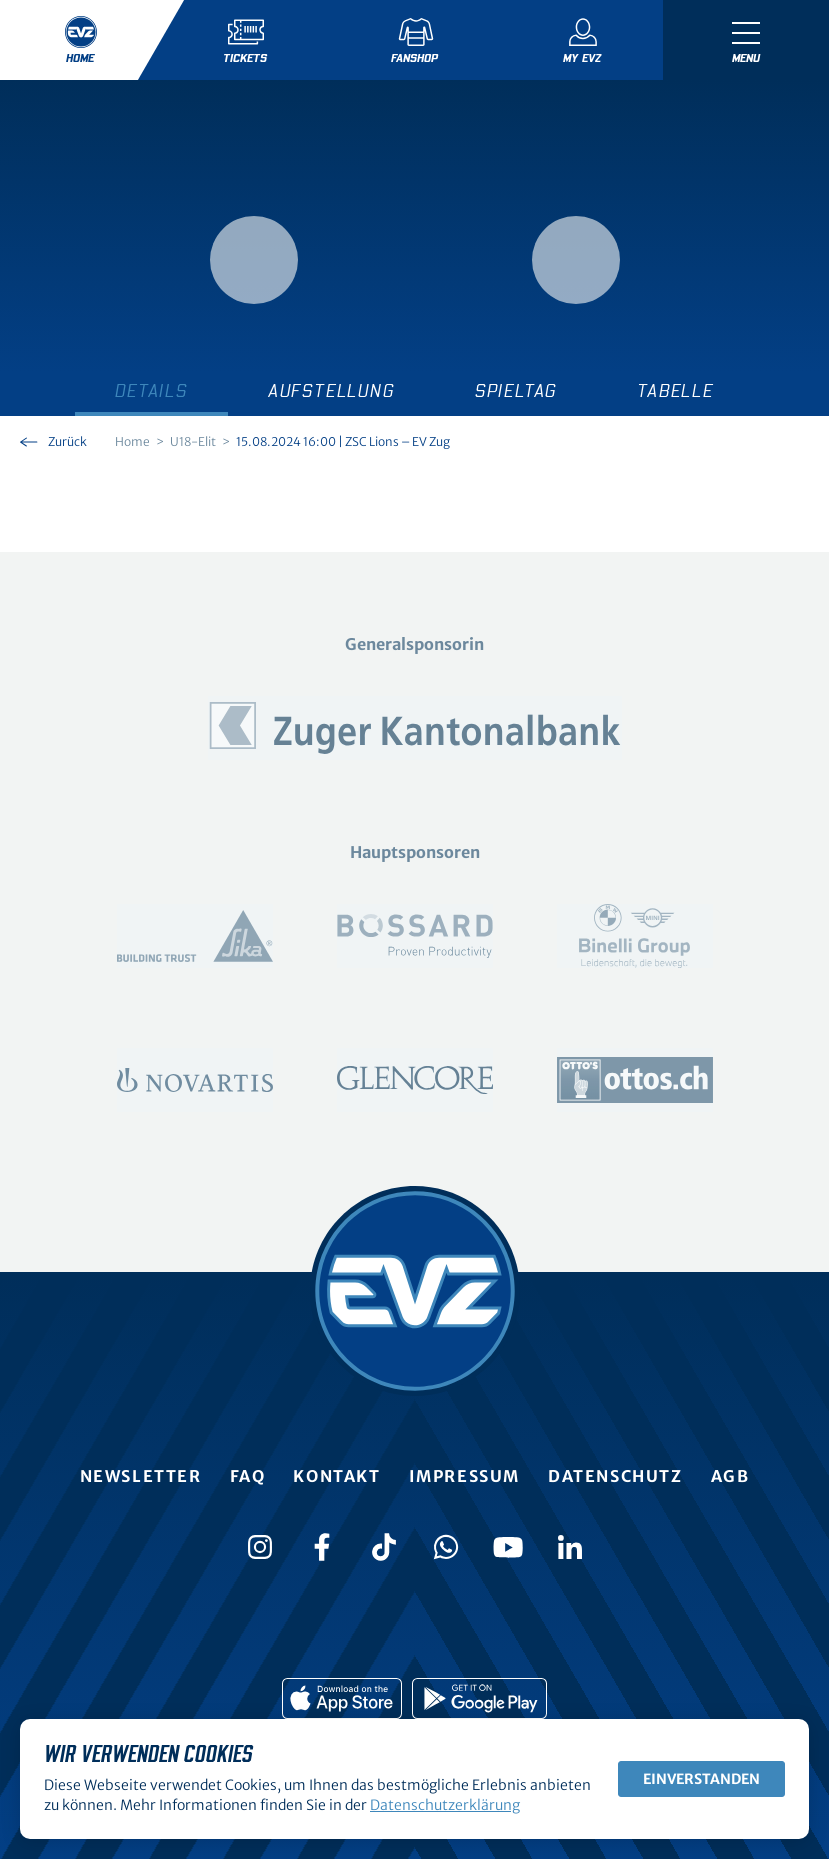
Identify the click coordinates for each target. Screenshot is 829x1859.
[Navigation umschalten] (746, 40)
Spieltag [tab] (516, 392)
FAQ (248, 1476)
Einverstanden (701, 1779)
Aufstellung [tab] (331, 392)
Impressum (464, 1476)
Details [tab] (151, 392)
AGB (730, 1476)
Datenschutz (615, 1476)
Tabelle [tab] (675, 392)
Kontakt (336, 1476)
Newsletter (141, 1476)
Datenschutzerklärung (445, 1805)
